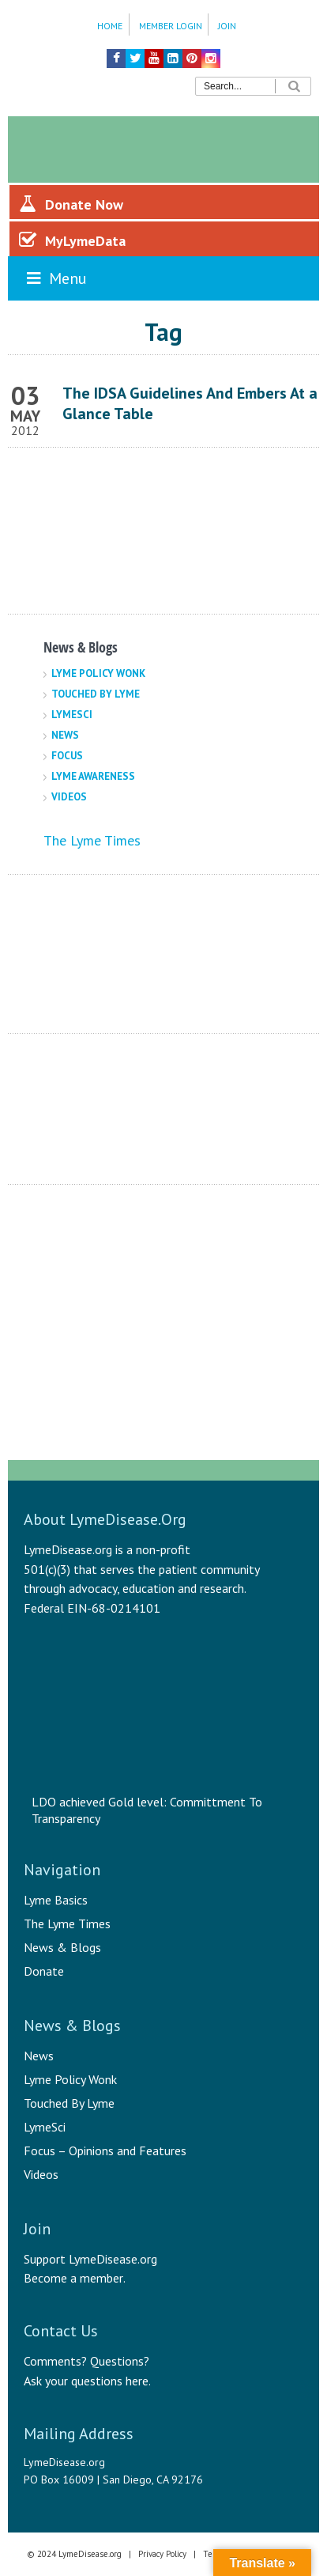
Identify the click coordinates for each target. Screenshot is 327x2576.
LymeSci (71, 714)
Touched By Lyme (95, 694)
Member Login (170, 26)
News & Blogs (62, 1947)
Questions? (119, 2361)
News (65, 735)
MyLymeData (72, 240)
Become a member (73, 2278)
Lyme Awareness (93, 776)
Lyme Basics (56, 1900)
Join (227, 26)
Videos (69, 797)
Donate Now (71, 204)
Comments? (55, 2361)
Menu (55, 278)
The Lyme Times (92, 840)
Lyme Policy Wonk (98, 673)
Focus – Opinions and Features (105, 2150)
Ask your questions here (86, 2381)
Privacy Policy (162, 2553)
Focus (67, 755)
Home (109, 26)
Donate (44, 1971)
